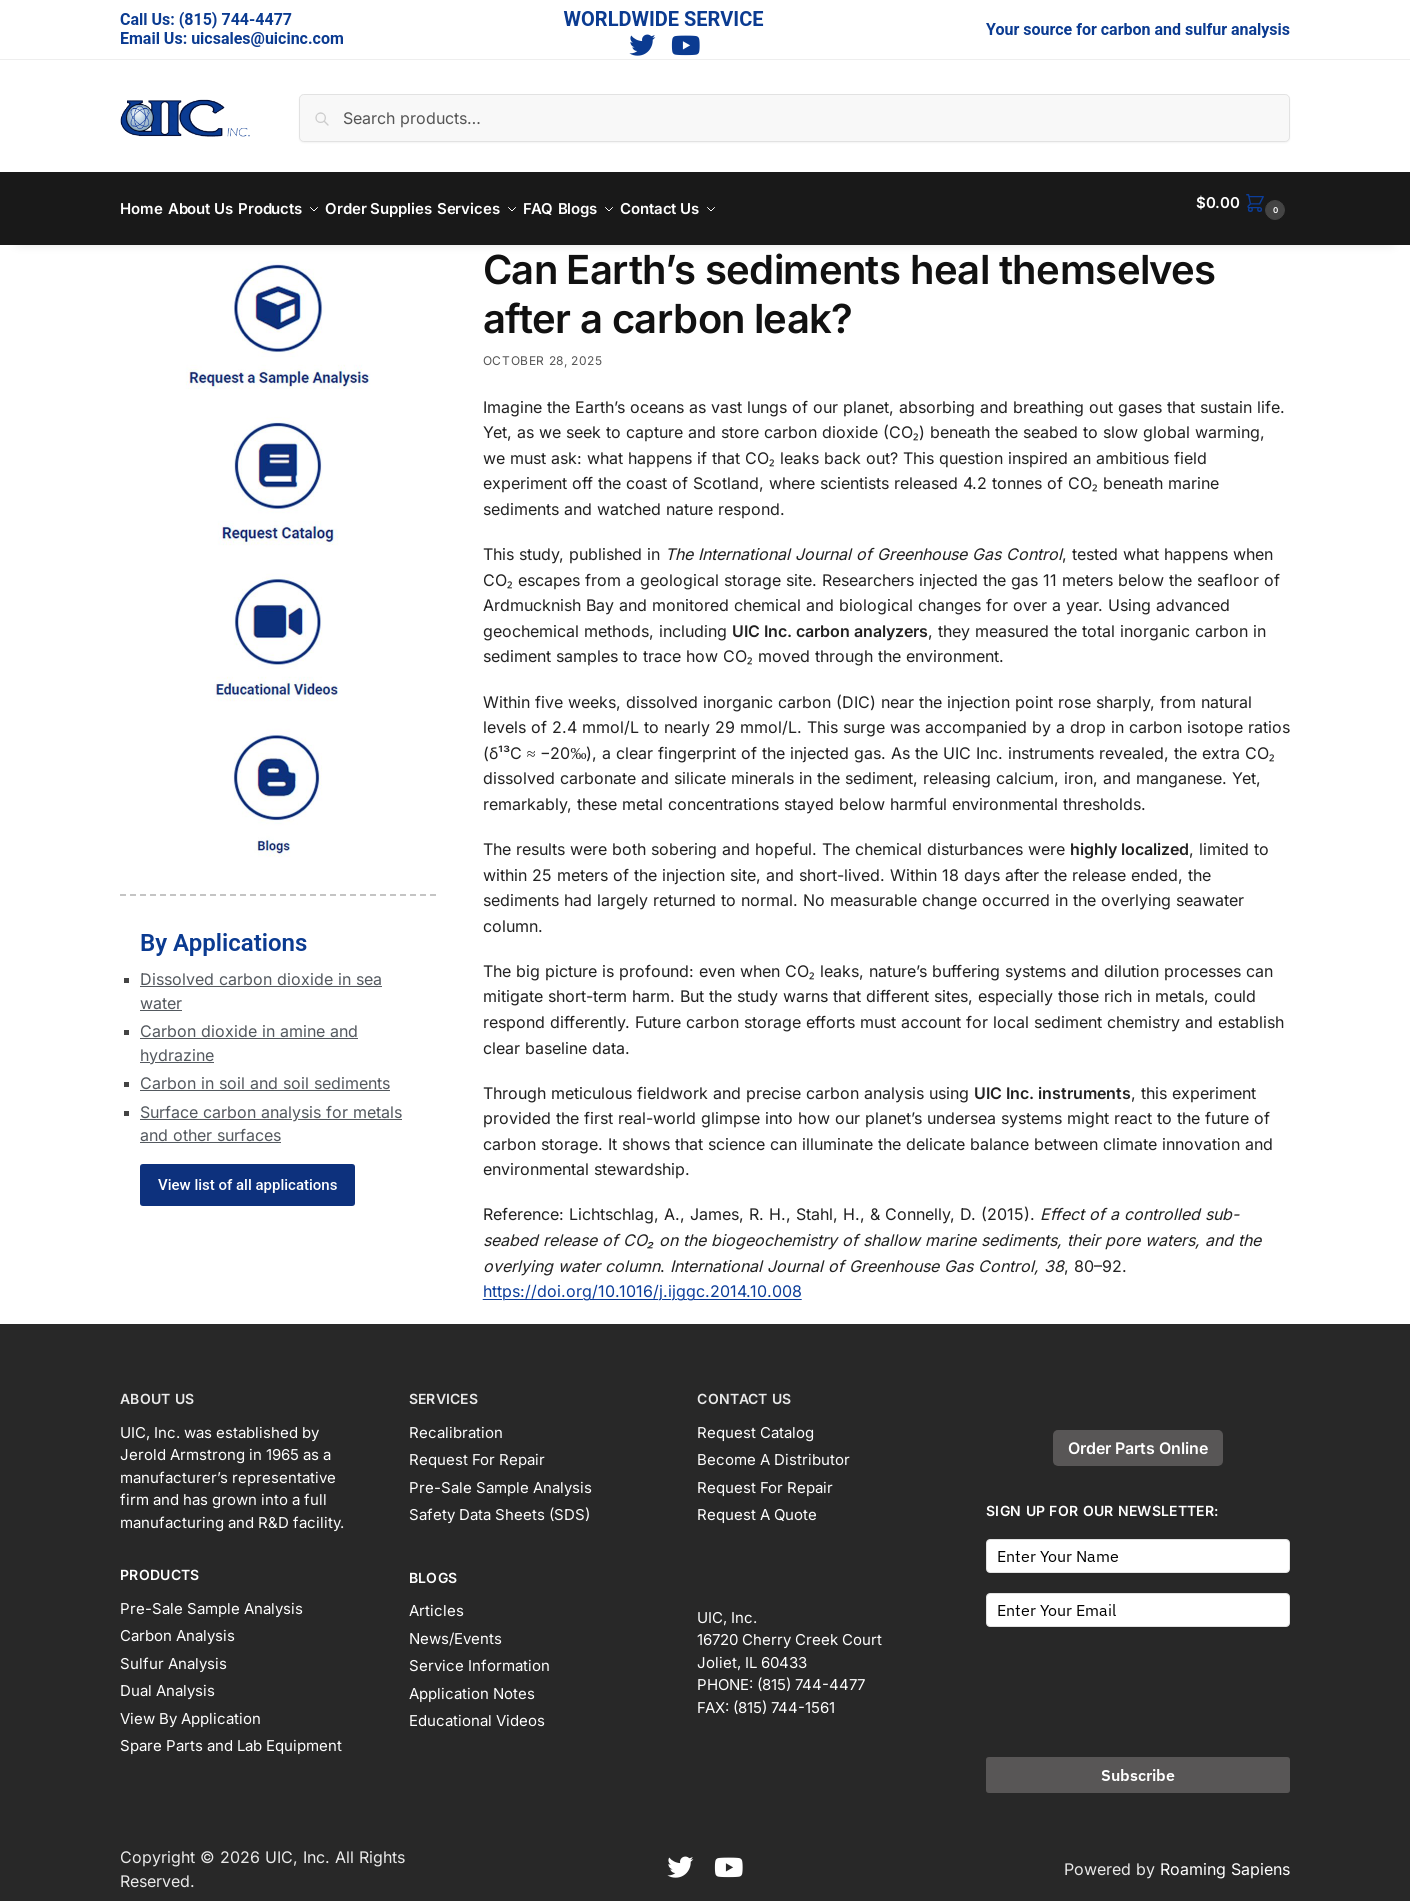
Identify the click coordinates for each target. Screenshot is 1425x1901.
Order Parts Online (1138, 1437)
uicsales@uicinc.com (267, 38)
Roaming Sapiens (1225, 1857)
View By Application (190, 1706)
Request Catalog (755, 1420)
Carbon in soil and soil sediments (265, 1072)
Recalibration (456, 1420)
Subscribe (1138, 1763)
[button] (1243, 203)
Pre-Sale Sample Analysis (211, 1596)
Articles (436, 1599)
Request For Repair (477, 1448)
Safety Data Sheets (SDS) (499, 1503)
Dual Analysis (167, 1679)
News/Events (455, 1626)
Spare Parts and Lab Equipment (231, 1734)
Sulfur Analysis (173, 1651)
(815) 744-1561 (784, 1695)
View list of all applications (247, 1174)
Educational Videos (477, 1709)
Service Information (479, 1654)
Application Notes (472, 1681)
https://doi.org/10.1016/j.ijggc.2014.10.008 (642, 1280)
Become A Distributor (773, 1448)
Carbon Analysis (177, 1624)
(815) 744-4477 (235, 19)
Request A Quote (757, 1503)
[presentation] (1138, 1674)
